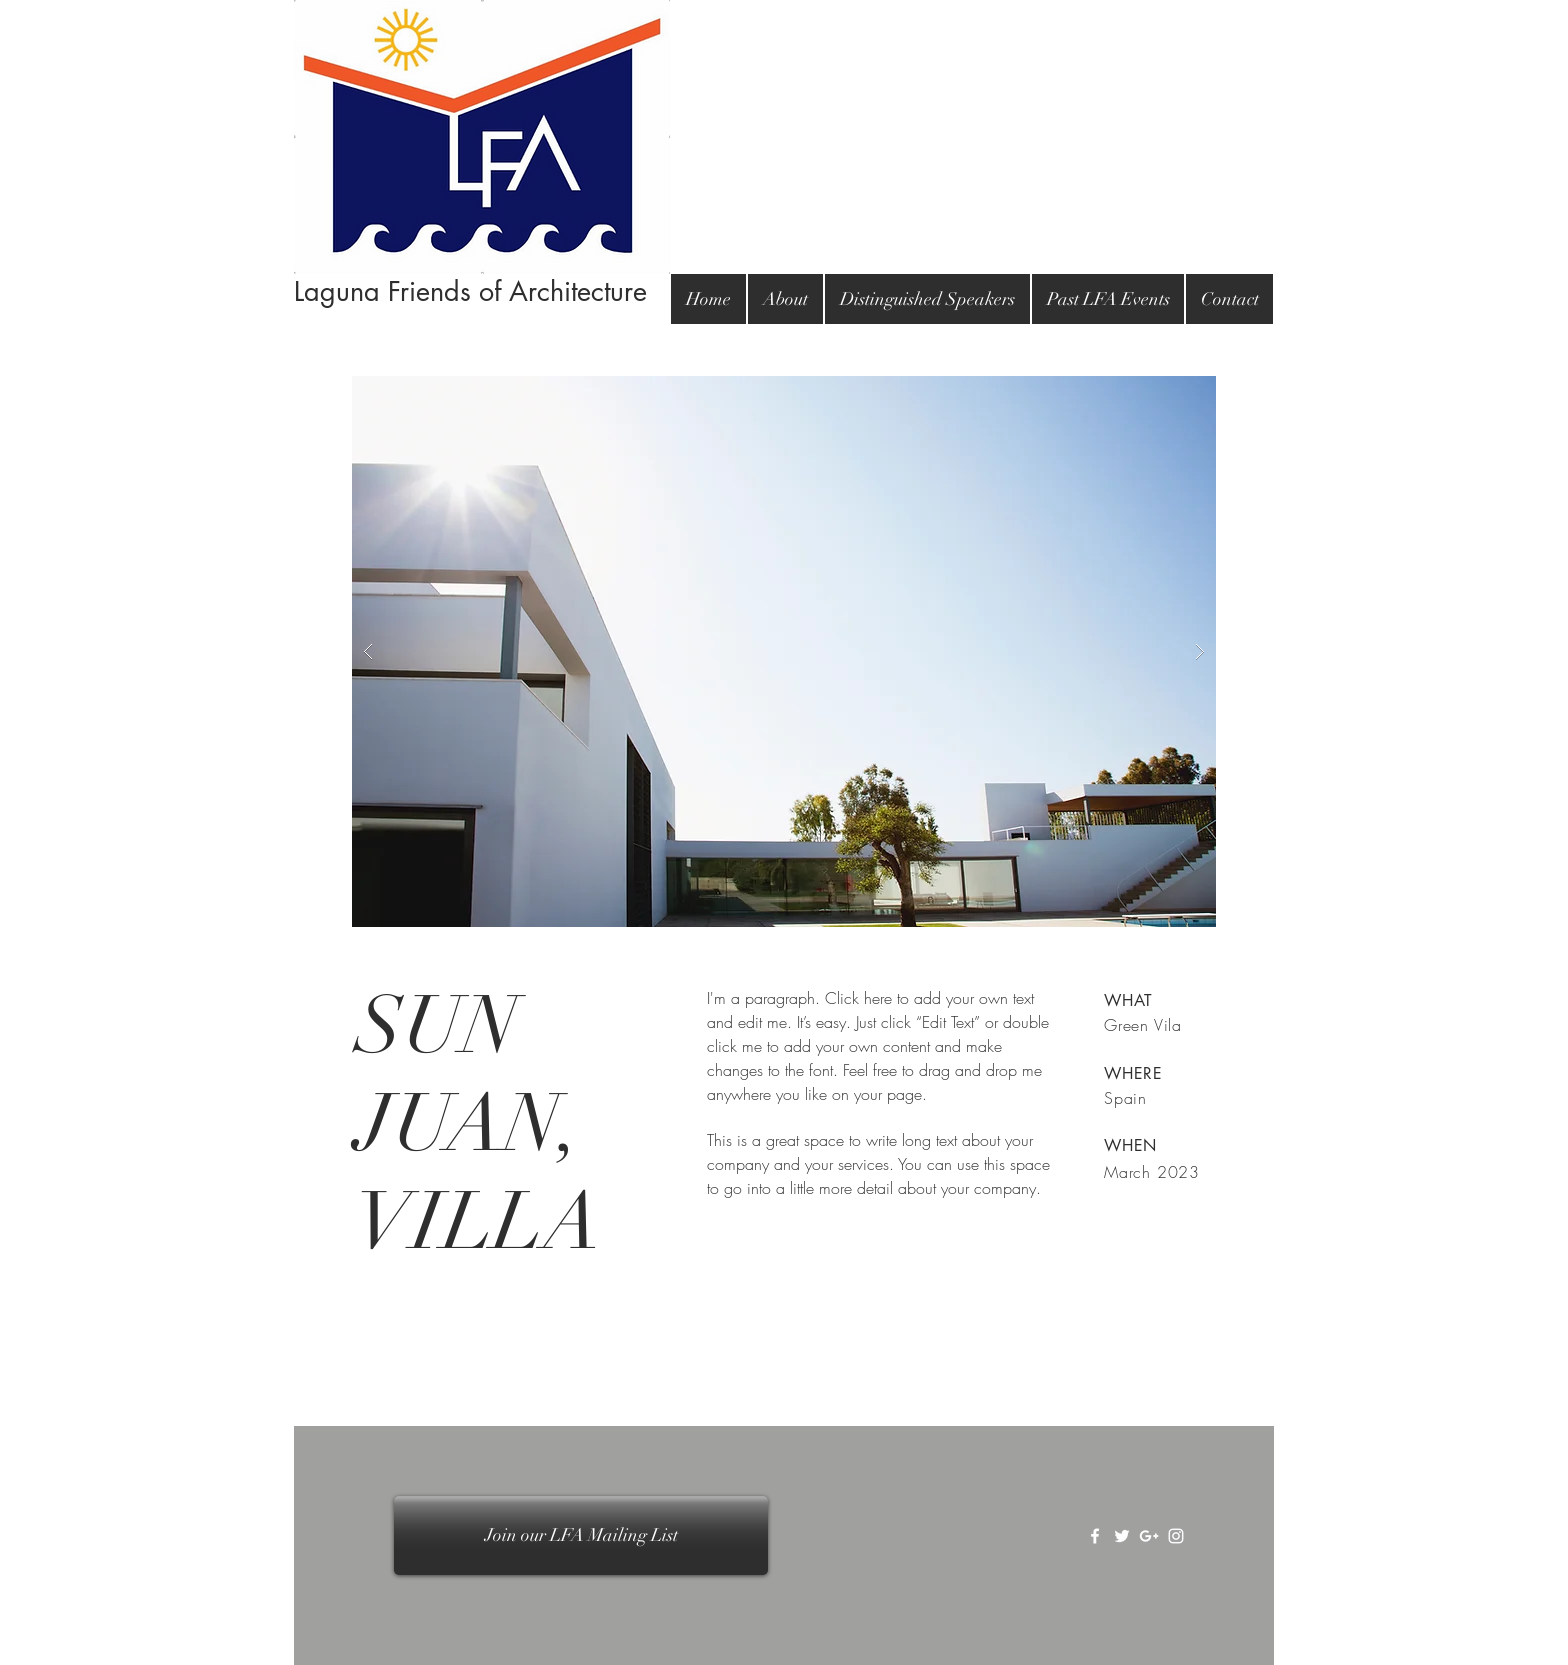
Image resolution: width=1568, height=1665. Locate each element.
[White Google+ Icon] (1149, 1536)
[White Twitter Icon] (1122, 1536)
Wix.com (1018, 1534)
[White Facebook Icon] (1095, 1536)
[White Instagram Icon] (1176, 1536)
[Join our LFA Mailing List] (581, 1535)
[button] (784, 651)
